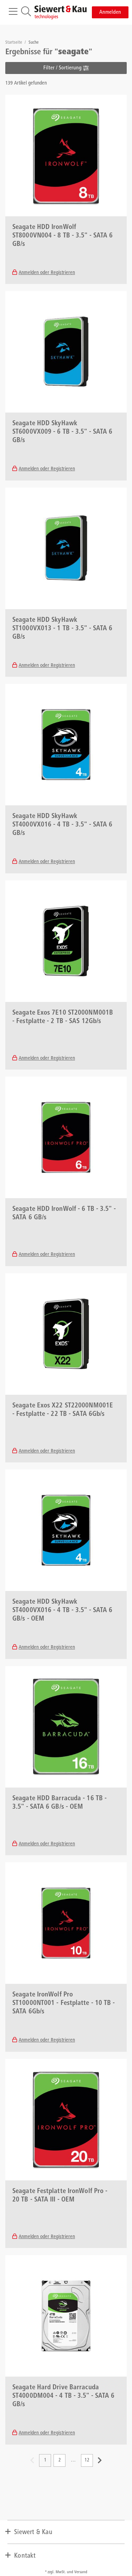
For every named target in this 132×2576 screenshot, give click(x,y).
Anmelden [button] (110, 12)
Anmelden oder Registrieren (47, 272)
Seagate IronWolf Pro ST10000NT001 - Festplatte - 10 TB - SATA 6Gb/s (63, 2003)
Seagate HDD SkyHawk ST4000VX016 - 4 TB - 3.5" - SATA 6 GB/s (62, 825)
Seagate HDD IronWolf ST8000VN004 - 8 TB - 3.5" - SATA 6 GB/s (62, 236)
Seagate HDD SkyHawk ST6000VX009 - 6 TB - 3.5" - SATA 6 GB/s (62, 432)
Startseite (14, 43)
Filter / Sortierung (66, 68)
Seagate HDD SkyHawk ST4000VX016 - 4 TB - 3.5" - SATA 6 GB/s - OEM (62, 1611)
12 (86, 2460)
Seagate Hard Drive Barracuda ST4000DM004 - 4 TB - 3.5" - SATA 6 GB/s (63, 2396)
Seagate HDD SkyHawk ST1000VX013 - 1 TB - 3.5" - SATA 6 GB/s (62, 629)
